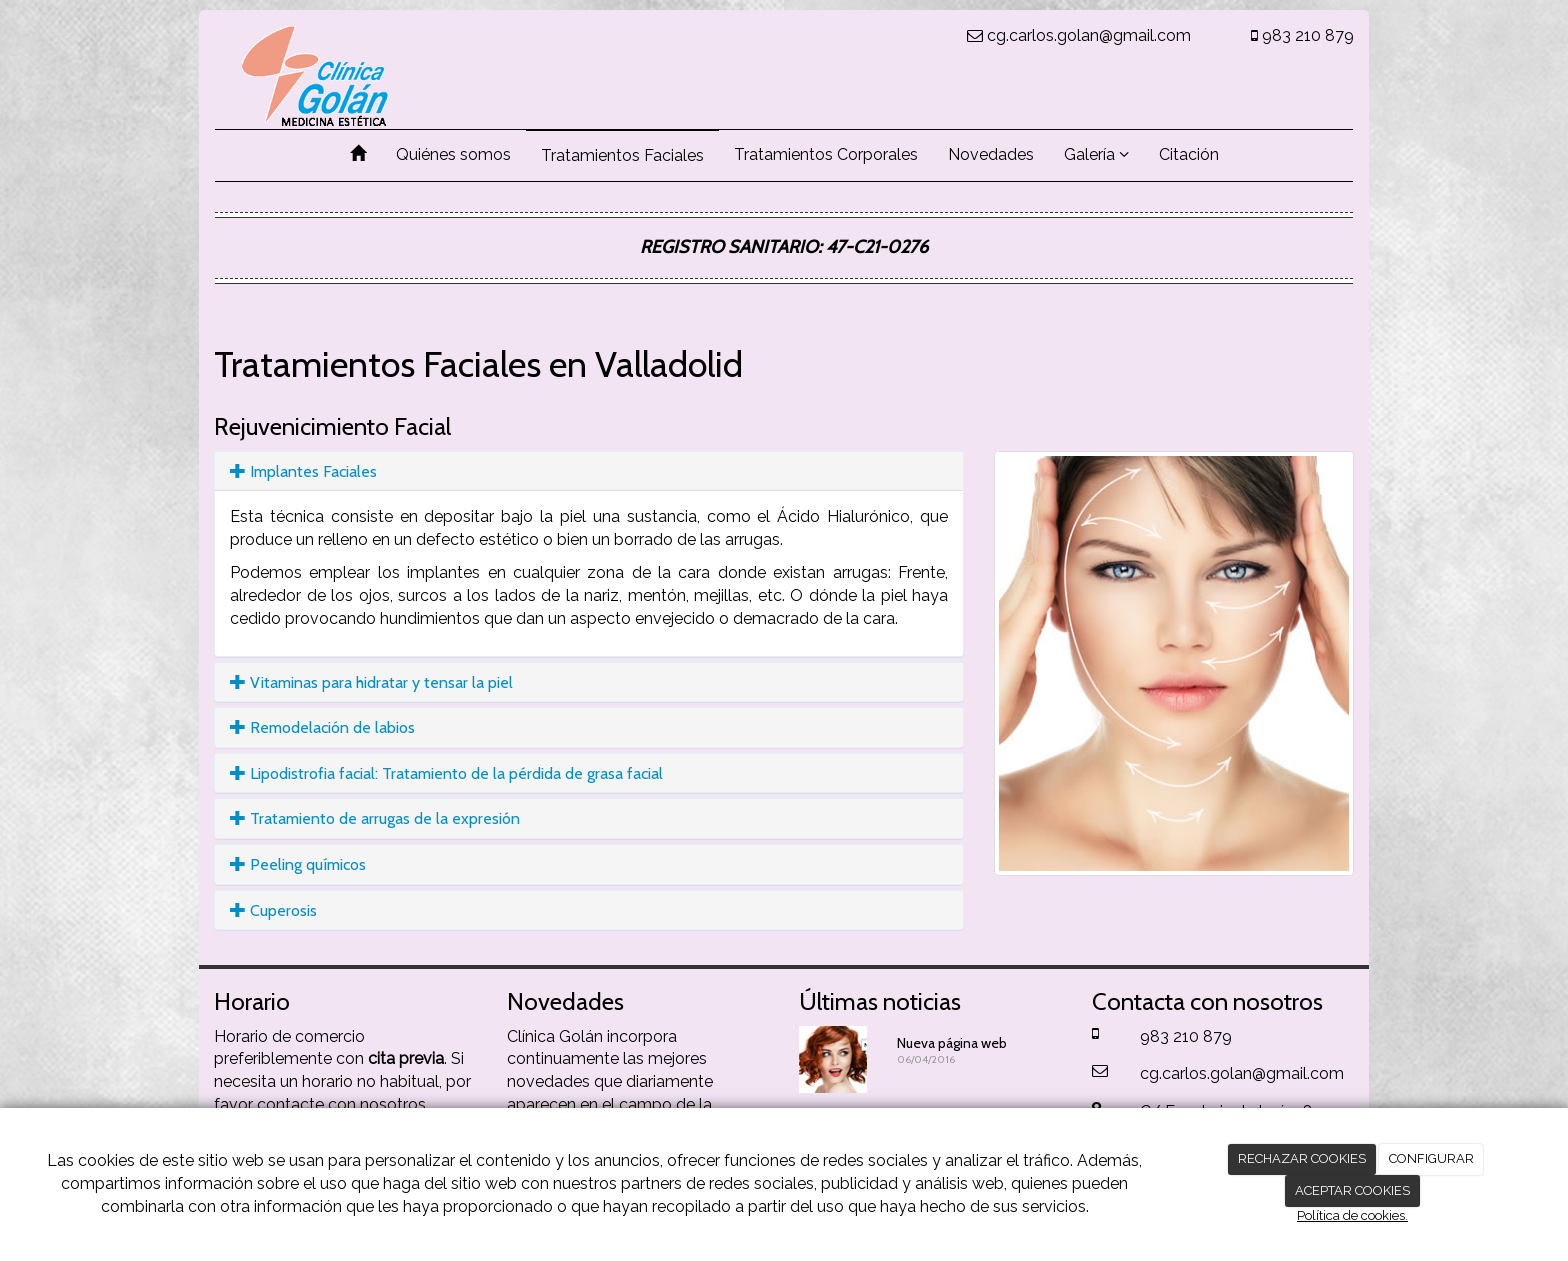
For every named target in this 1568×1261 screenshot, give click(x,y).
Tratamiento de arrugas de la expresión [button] (375, 818)
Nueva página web (952, 1043)
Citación (1189, 154)
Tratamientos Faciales (622, 155)
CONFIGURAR (1431, 1158)
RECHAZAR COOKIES (1302, 1158)
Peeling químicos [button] (298, 864)
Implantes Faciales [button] (303, 471)
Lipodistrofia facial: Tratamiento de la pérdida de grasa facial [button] (446, 773)
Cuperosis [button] (273, 910)
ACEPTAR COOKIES (1352, 1190)
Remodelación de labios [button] (322, 727)
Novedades (991, 154)
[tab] (589, 471)
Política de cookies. (1352, 1215)
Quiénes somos (453, 154)
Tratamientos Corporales (826, 154)
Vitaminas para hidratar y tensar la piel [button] (371, 682)
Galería (1096, 154)
